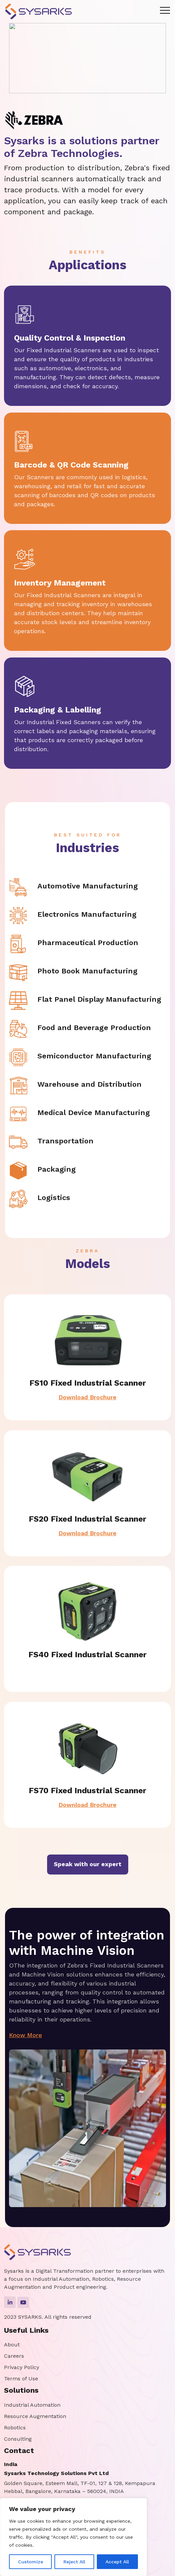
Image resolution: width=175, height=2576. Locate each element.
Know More (39, 2033)
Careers (14, 2356)
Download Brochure (76, 1391)
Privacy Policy (21, 2367)
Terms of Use (21, 2378)
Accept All (117, 2561)
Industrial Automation (32, 2405)
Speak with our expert (88, 1864)
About (12, 2344)
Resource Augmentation (35, 2416)
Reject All (74, 2561)
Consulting (18, 2439)
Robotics (15, 2427)
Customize (30, 2561)
